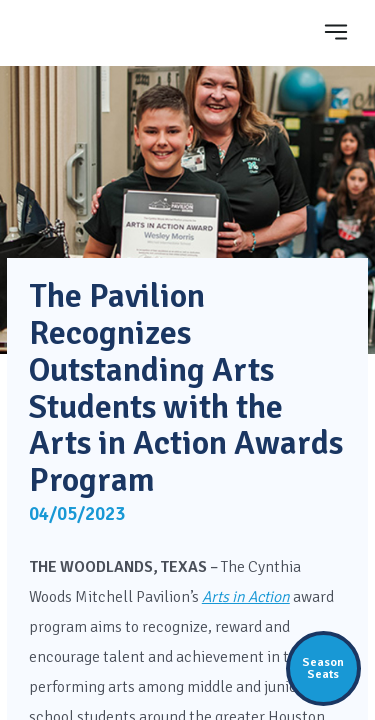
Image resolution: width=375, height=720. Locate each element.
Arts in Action (246, 597)
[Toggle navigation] (336, 31)
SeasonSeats (323, 668)
